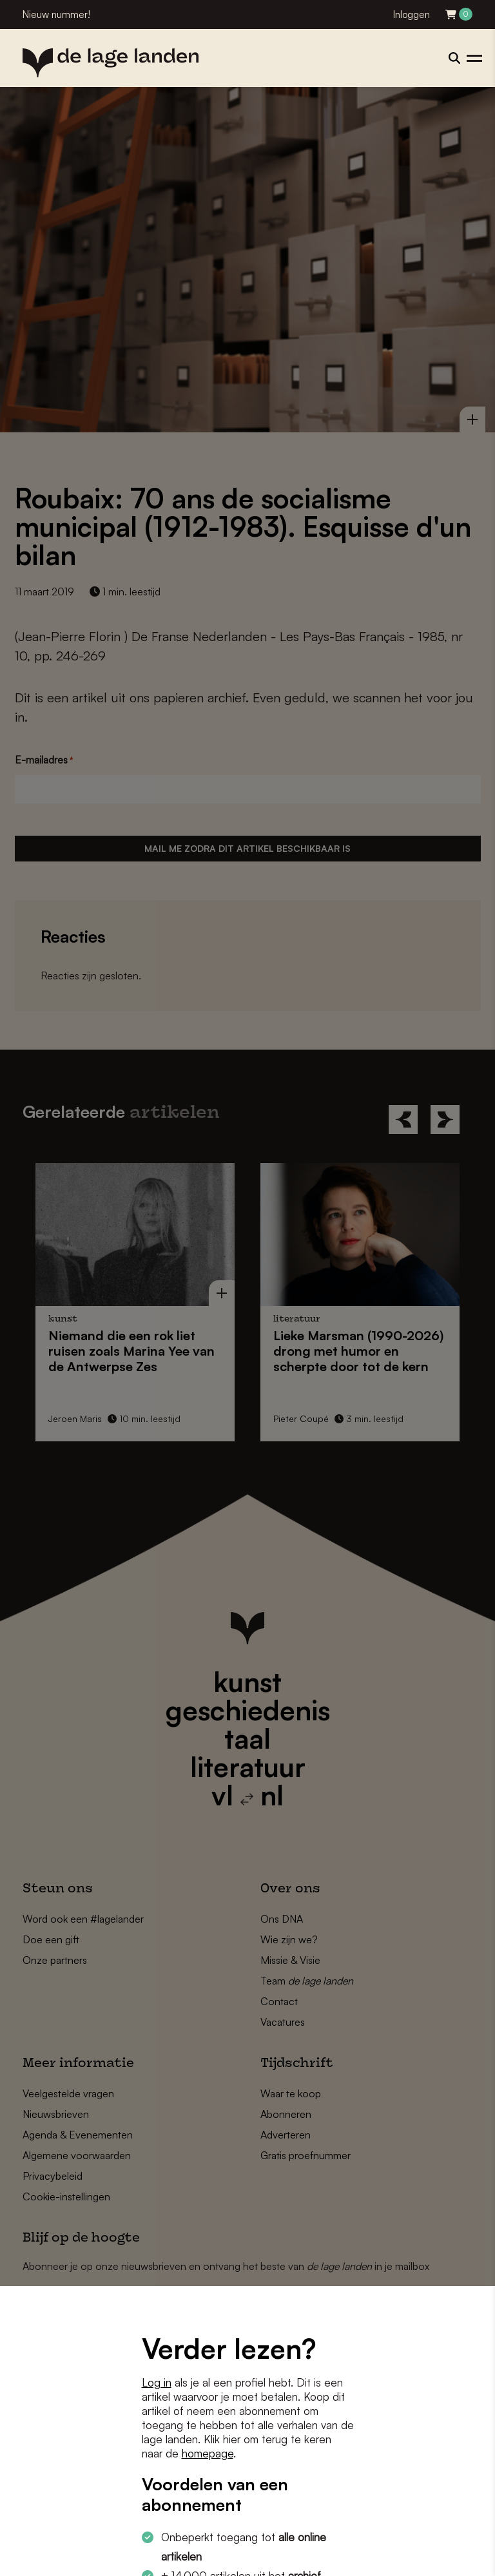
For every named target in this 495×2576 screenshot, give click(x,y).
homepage (207, 2453)
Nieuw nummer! (56, 14)
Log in (156, 2382)
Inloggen (411, 14)
